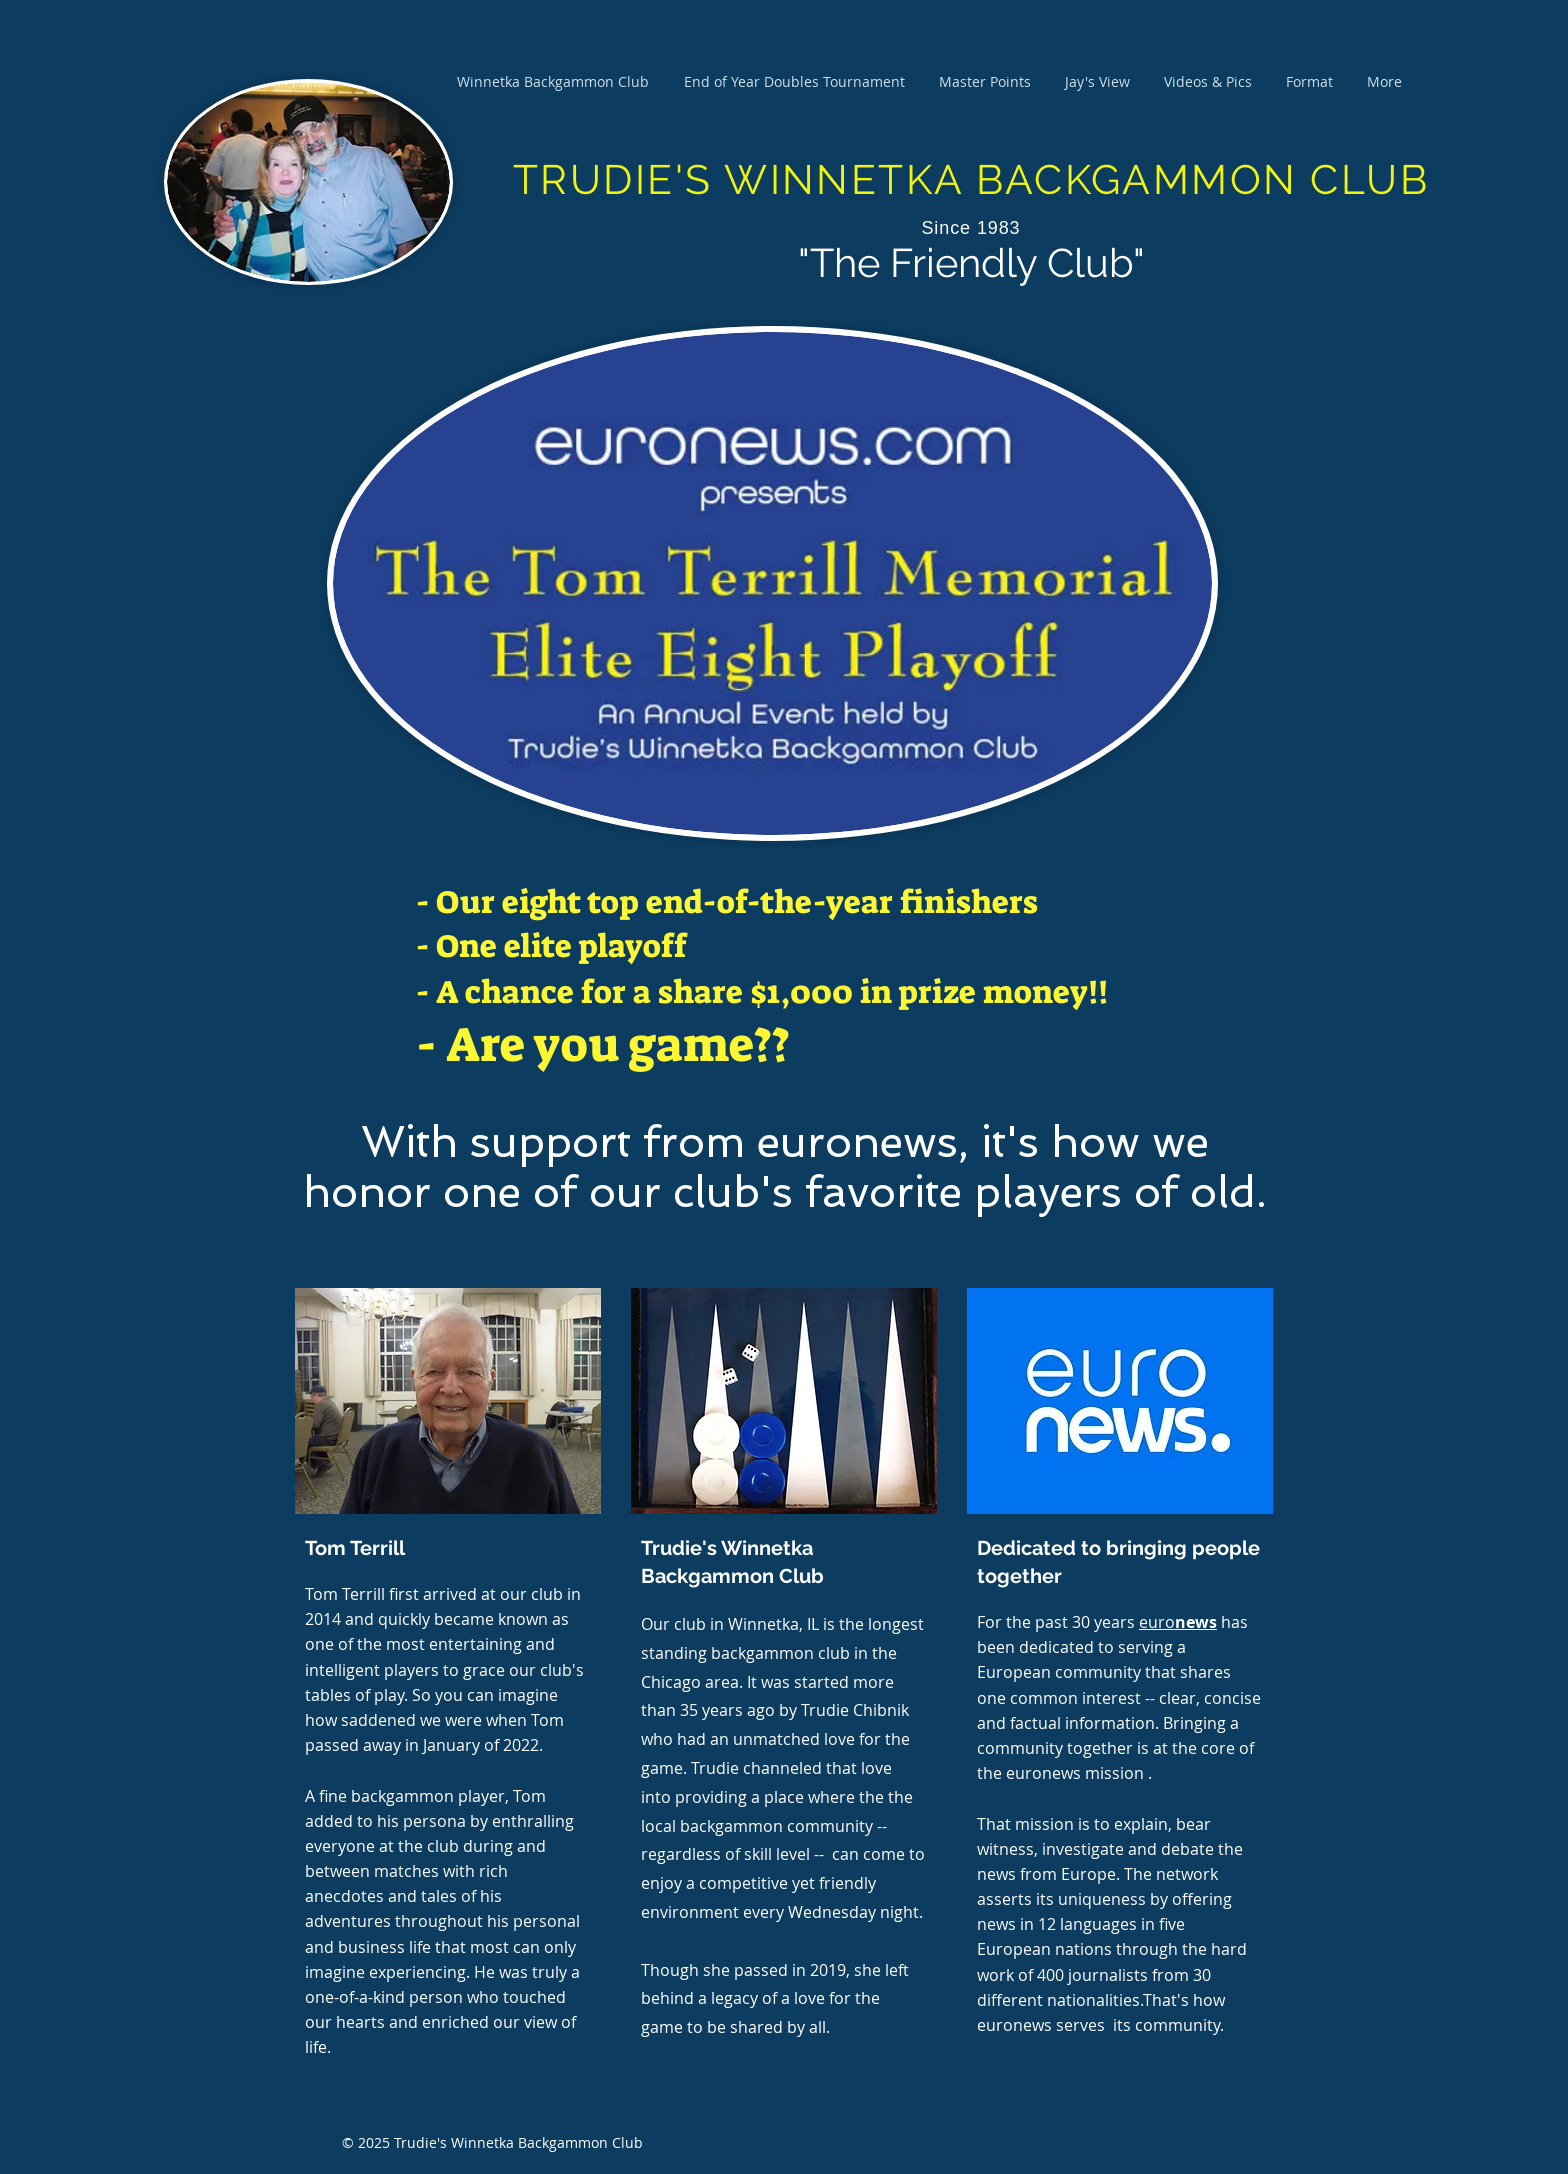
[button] (985, 82)
